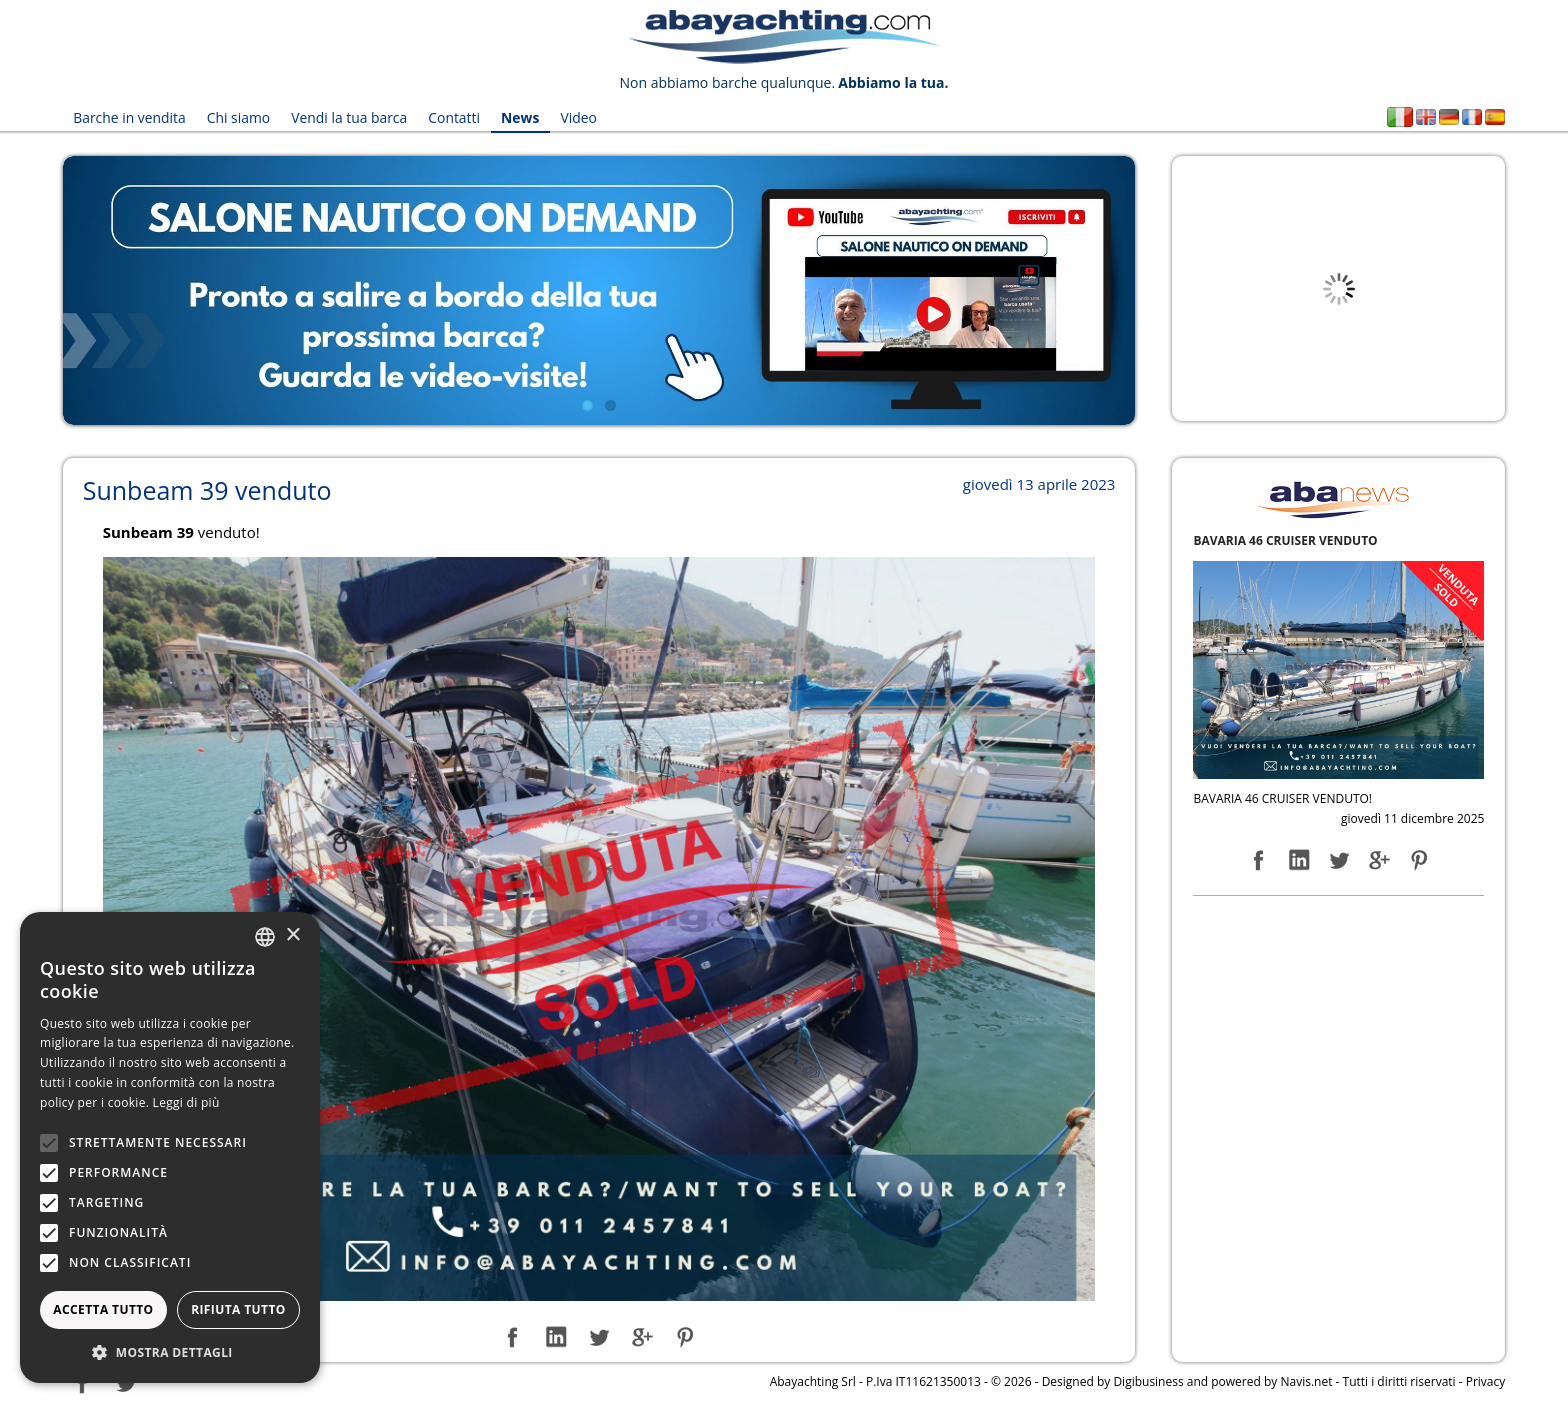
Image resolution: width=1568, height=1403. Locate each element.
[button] (170, 1352)
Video (576, 117)
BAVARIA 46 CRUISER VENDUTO (1285, 539)
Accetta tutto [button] (103, 1309)
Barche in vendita (129, 117)
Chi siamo (238, 117)
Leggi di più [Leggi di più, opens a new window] (186, 1102)
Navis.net (1306, 1381)
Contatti (453, 117)
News (518, 117)
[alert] (170, 1147)
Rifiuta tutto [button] (238, 1309)
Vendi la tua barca (348, 117)
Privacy (1486, 1381)
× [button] (292, 935)
